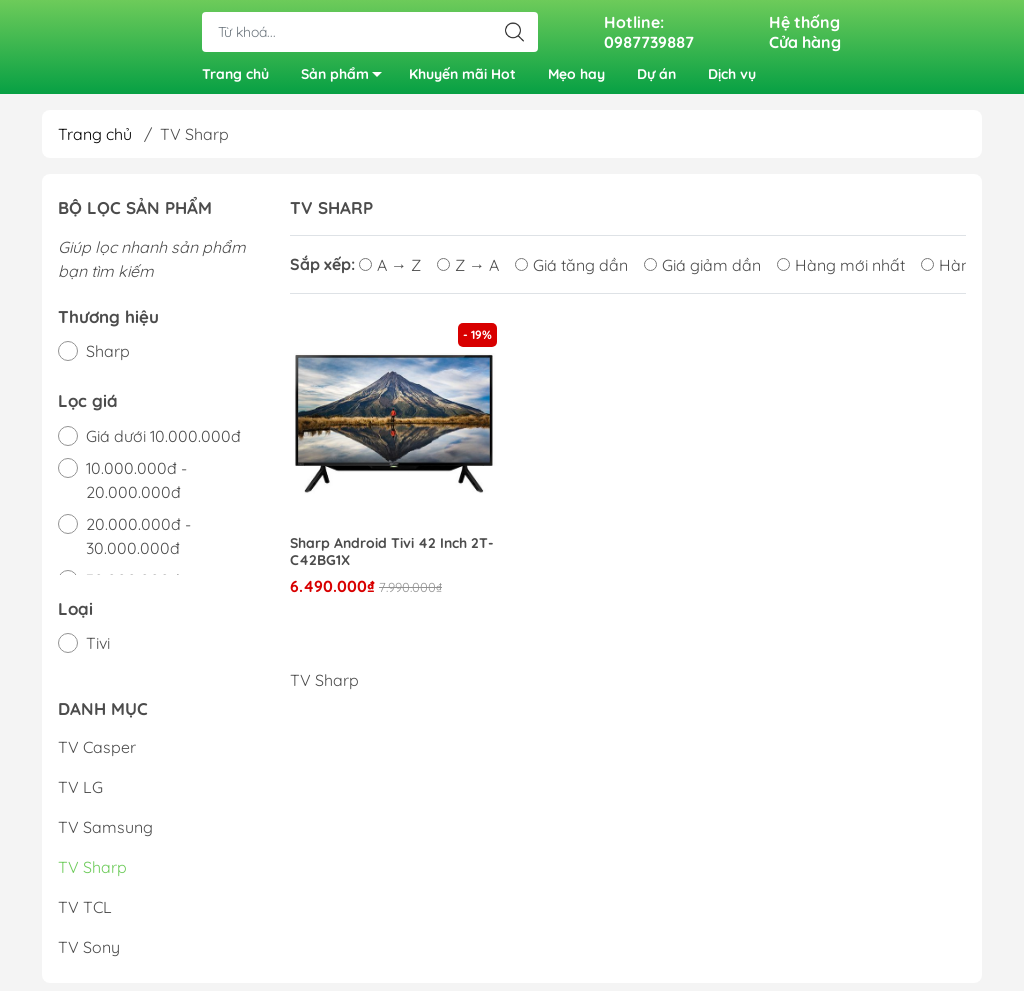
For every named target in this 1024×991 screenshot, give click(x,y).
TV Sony (89, 955)
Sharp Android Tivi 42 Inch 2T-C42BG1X (392, 559)
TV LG (80, 795)
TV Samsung (105, 835)
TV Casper (97, 755)
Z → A (468, 272)
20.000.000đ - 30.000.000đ (138, 543)
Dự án (656, 78)
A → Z (390, 272)
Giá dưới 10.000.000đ (163, 443)
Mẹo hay (576, 78)
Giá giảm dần (702, 272)
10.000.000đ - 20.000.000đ (136, 487)
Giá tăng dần (571, 272)
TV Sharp (92, 875)
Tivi (98, 650)
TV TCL (85, 915)
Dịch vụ (732, 78)
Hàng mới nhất (841, 272)
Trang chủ (235, 78)
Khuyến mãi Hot (462, 78)
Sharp (108, 358)
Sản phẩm (347, 81)
